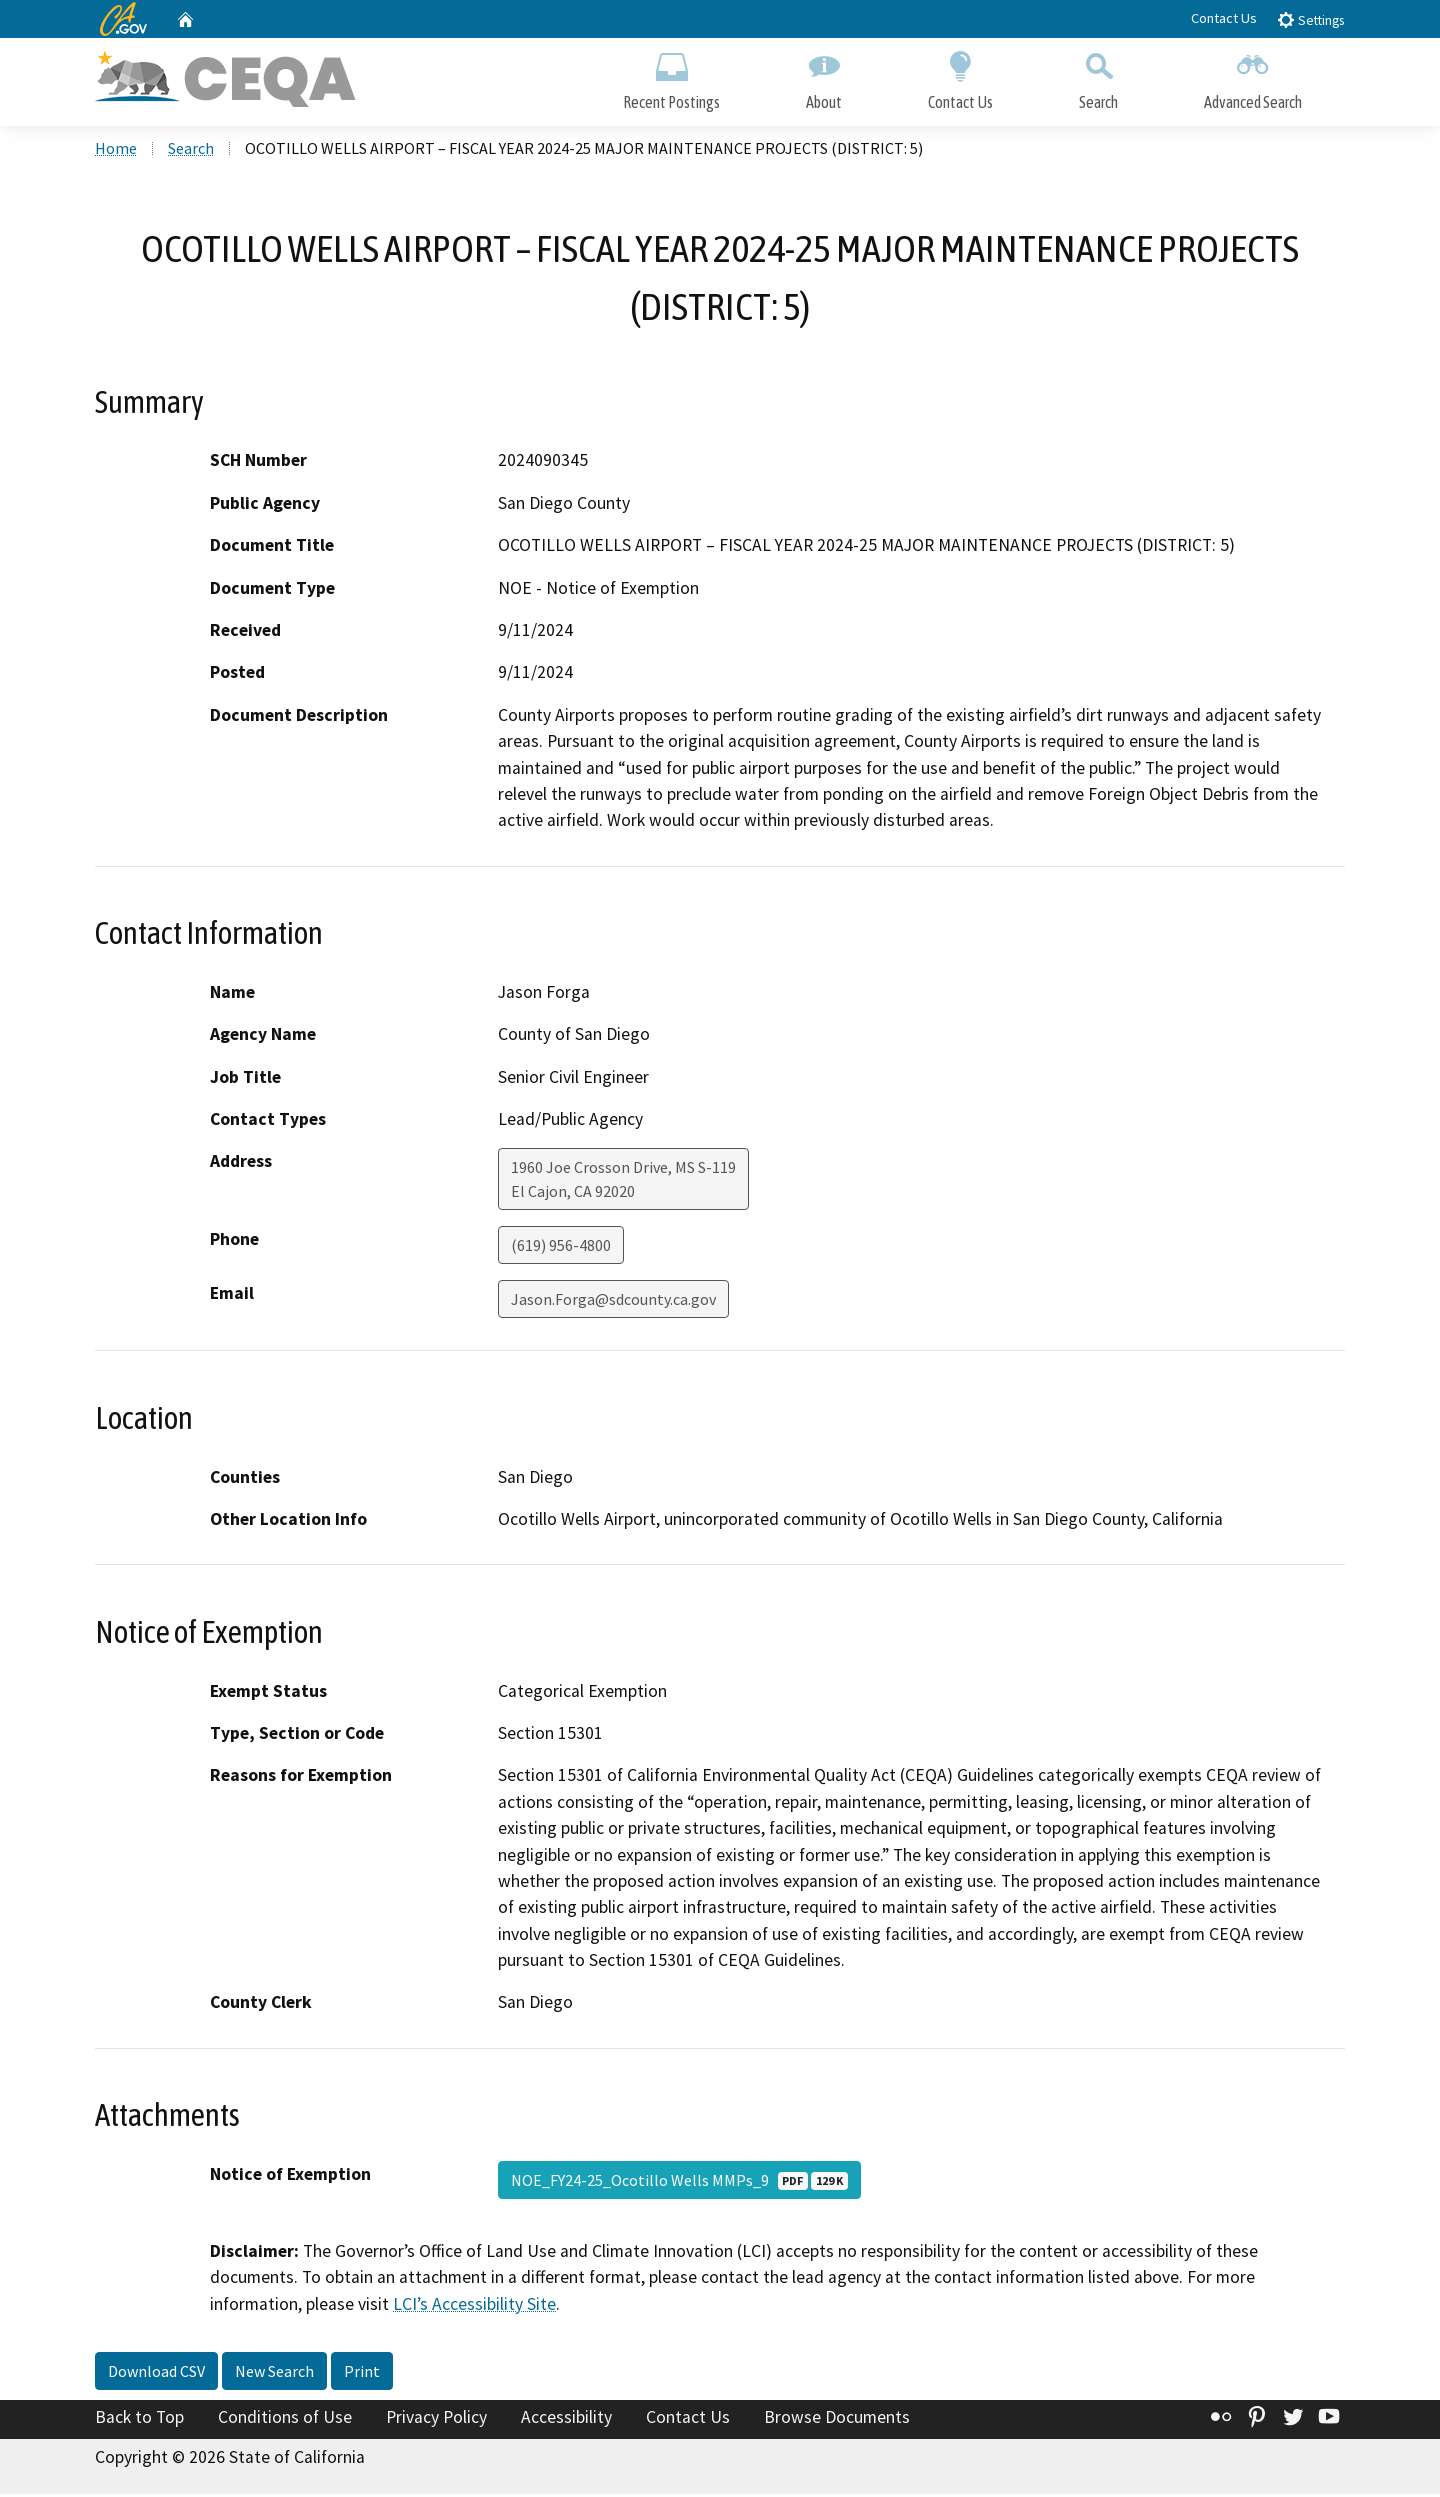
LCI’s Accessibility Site (474, 2307)
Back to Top (139, 2420)
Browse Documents (837, 2420)
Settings (1310, 19)
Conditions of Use (285, 2420)
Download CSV (156, 2374)
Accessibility (566, 2420)
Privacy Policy (436, 2420)
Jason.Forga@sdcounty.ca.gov (613, 1302)
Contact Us (1224, 18)
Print (362, 2374)
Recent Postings (671, 77)
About (824, 77)
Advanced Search (1253, 77)
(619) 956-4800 (561, 1248)
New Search (274, 2374)
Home (116, 151)
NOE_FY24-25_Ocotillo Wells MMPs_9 (679, 2183)
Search (1098, 77)
